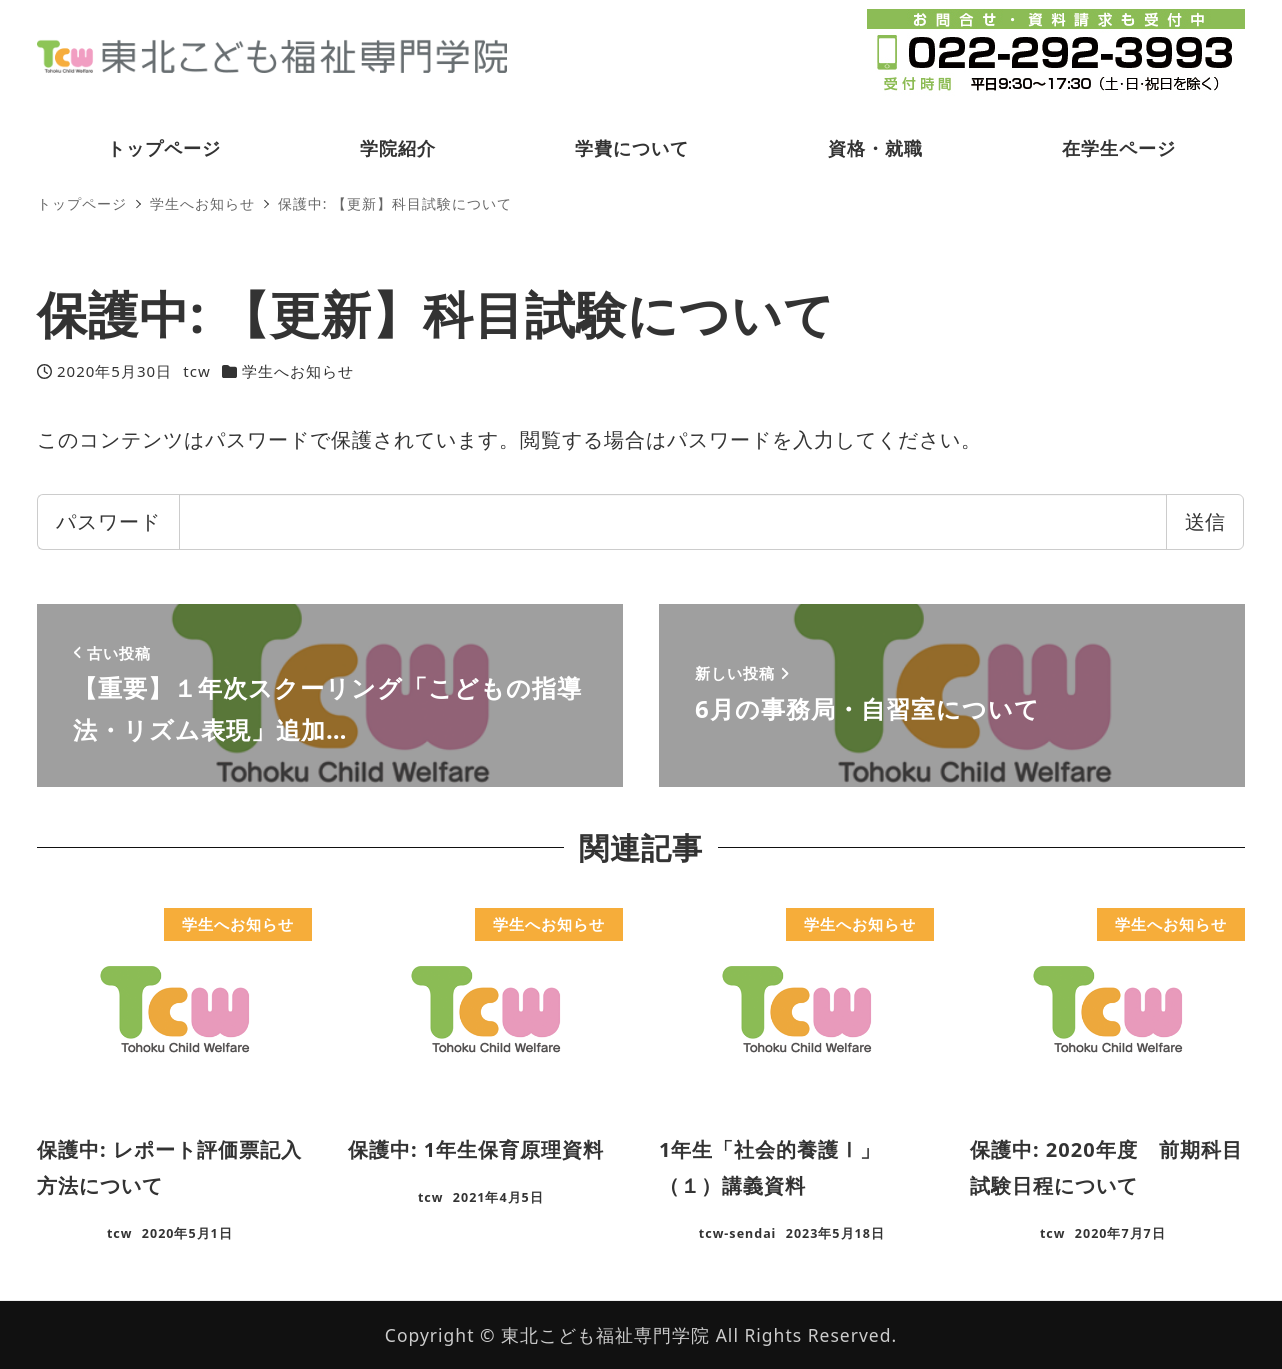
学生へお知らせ (298, 371)
